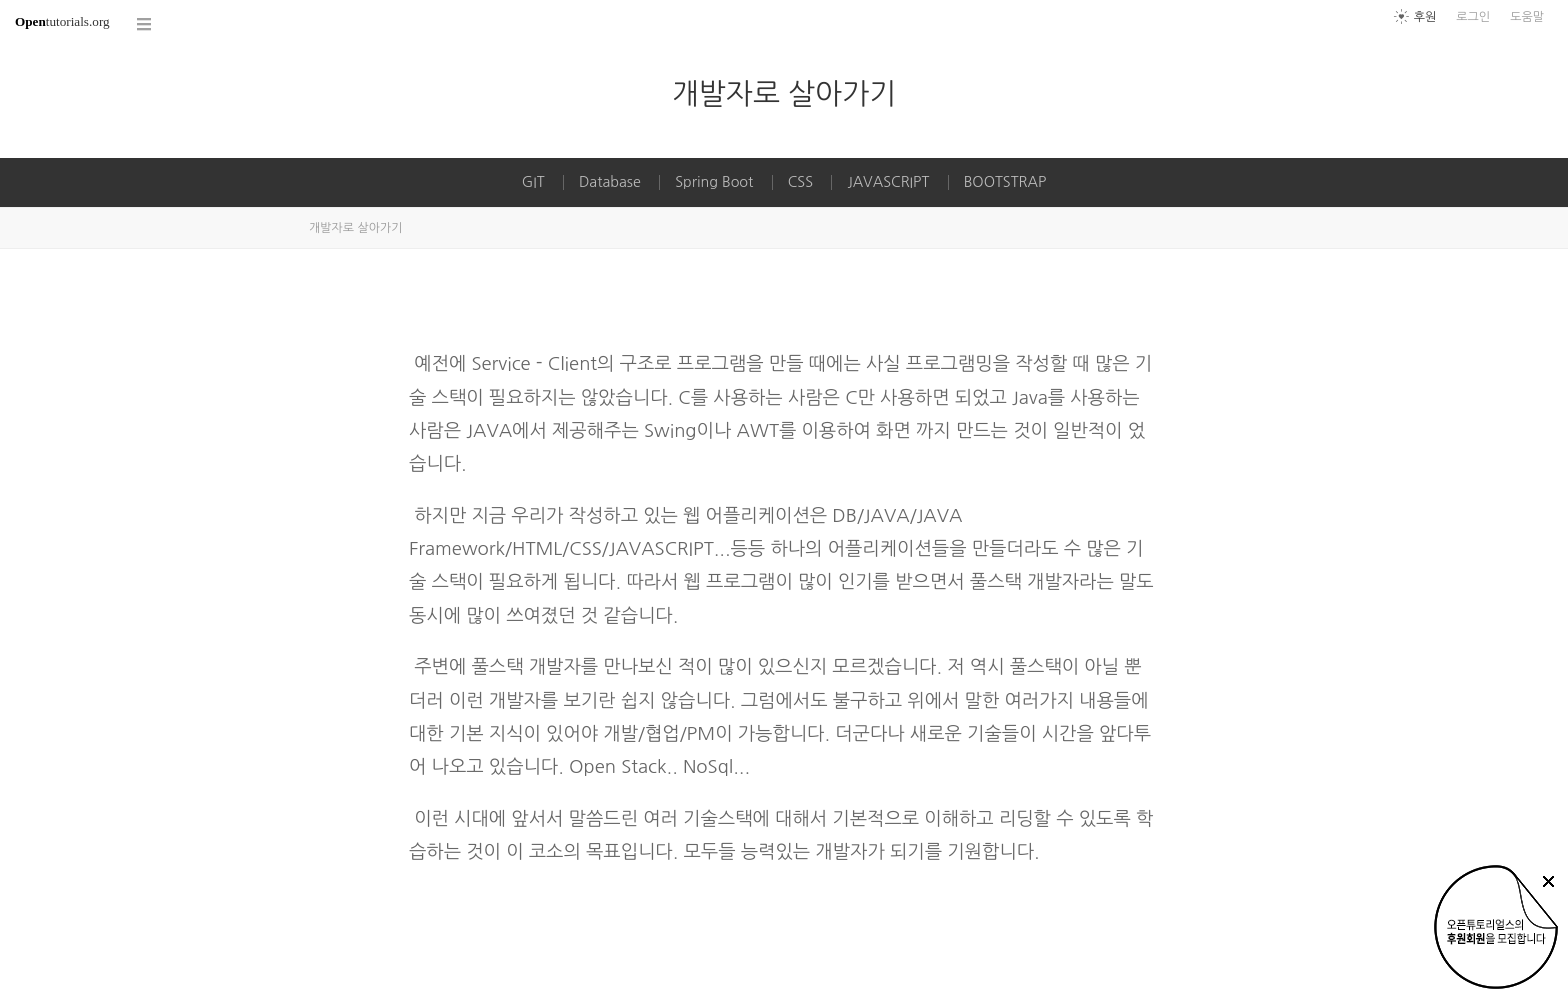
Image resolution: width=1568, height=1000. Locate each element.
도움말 (1527, 17)
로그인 (1473, 17)
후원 (1425, 17)
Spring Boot (714, 182)
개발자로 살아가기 (784, 93)
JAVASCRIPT (888, 182)
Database (610, 182)
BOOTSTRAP (1005, 182)
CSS (800, 182)
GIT (533, 182)
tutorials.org (62, 21)
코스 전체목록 (145, 24)
